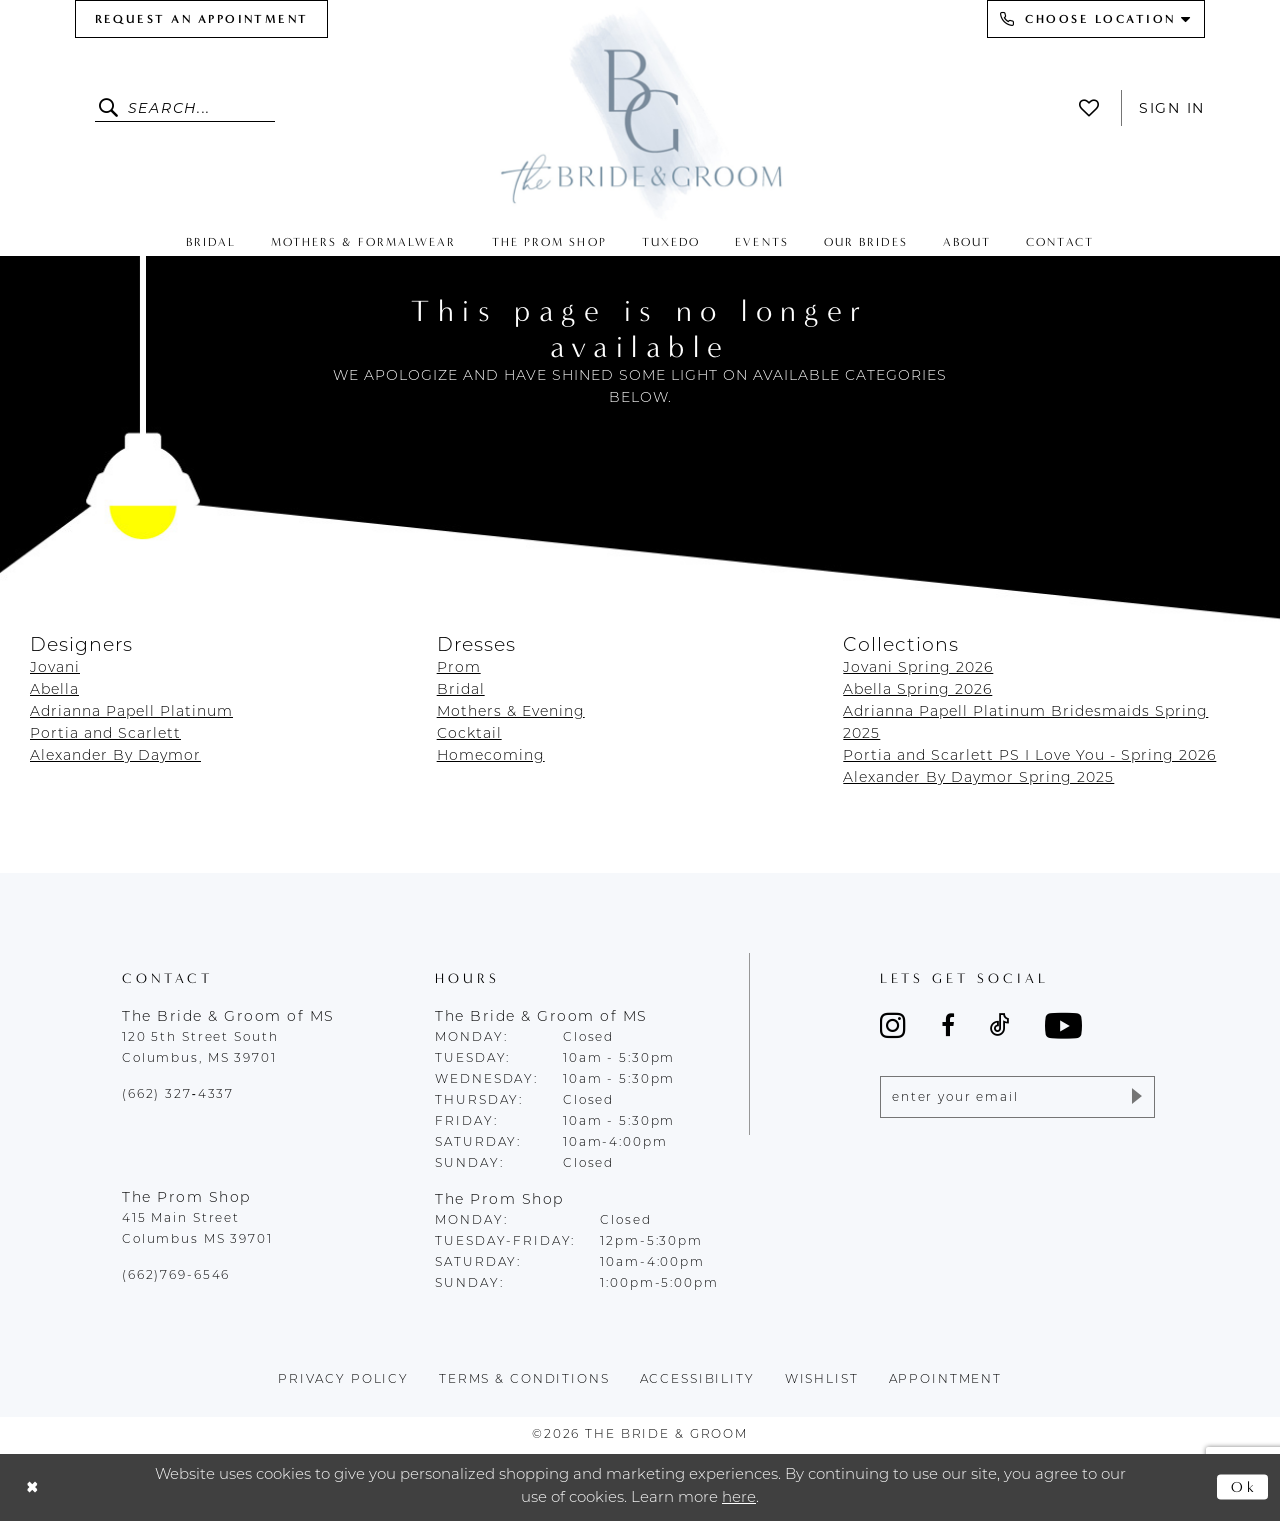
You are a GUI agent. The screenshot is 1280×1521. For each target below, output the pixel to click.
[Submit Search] (111, 108)
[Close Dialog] (32, 1487)
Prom (459, 668)
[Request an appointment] (201, 19)
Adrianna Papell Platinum (131, 712)
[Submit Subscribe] (1135, 1097)
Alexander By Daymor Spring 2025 (978, 778)
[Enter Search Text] (185, 108)
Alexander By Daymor (115, 756)
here (739, 1498)
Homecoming (491, 756)
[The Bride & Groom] (640, 112)
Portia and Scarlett (105, 734)
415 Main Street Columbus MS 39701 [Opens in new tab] (197, 1229)
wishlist (822, 1380)
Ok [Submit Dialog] (1244, 1487)
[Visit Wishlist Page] (1094, 108)
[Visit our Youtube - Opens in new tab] (1063, 1025)
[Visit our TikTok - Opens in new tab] (1000, 1025)
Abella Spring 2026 (917, 690)
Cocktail (469, 734)
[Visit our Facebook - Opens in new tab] (948, 1025)
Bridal (461, 690)
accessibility (697, 1380)
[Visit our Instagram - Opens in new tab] (893, 1025)
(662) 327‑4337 (178, 1095)
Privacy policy (343, 1380)
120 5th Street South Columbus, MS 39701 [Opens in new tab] (200, 1048)
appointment (946, 1380)
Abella (54, 690)
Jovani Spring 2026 (918, 668)
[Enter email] (1017, 1097)
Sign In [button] (1172, 108)
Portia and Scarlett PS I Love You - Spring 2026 (1029, 756)
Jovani (55, 668)
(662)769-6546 (176, 1276)
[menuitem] (201, 19)
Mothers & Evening (511, 712)
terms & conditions (524, 1380)
